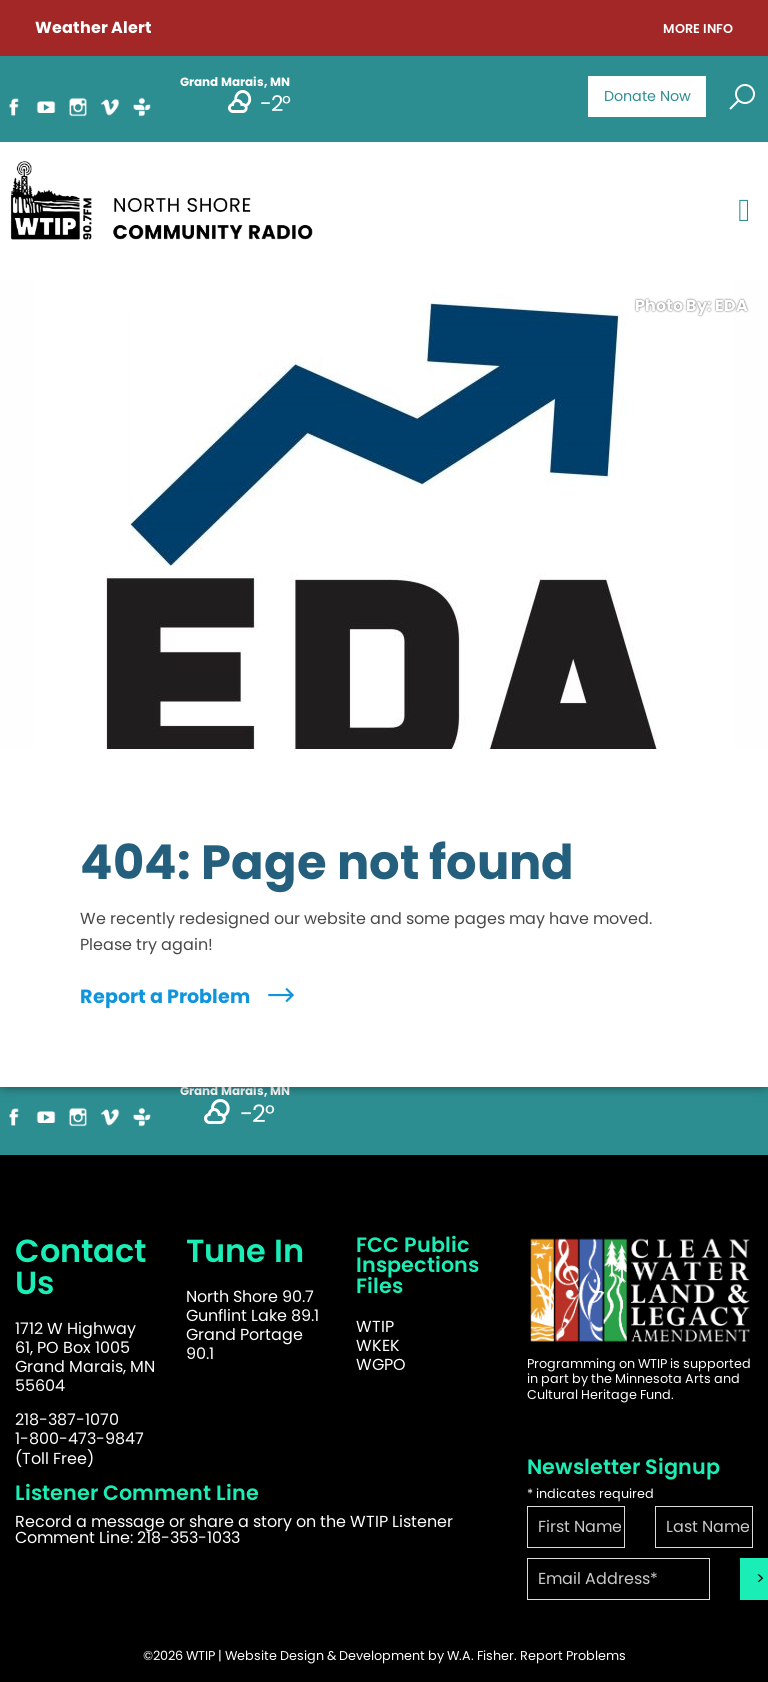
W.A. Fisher (480, 1655)
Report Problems (573, 1655)
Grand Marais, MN (235, 1091)
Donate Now (647, 96)
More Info (698, 29)
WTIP (375, 1326)
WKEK (378, 1345)
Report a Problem (189, 996)
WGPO (381, 1364)
